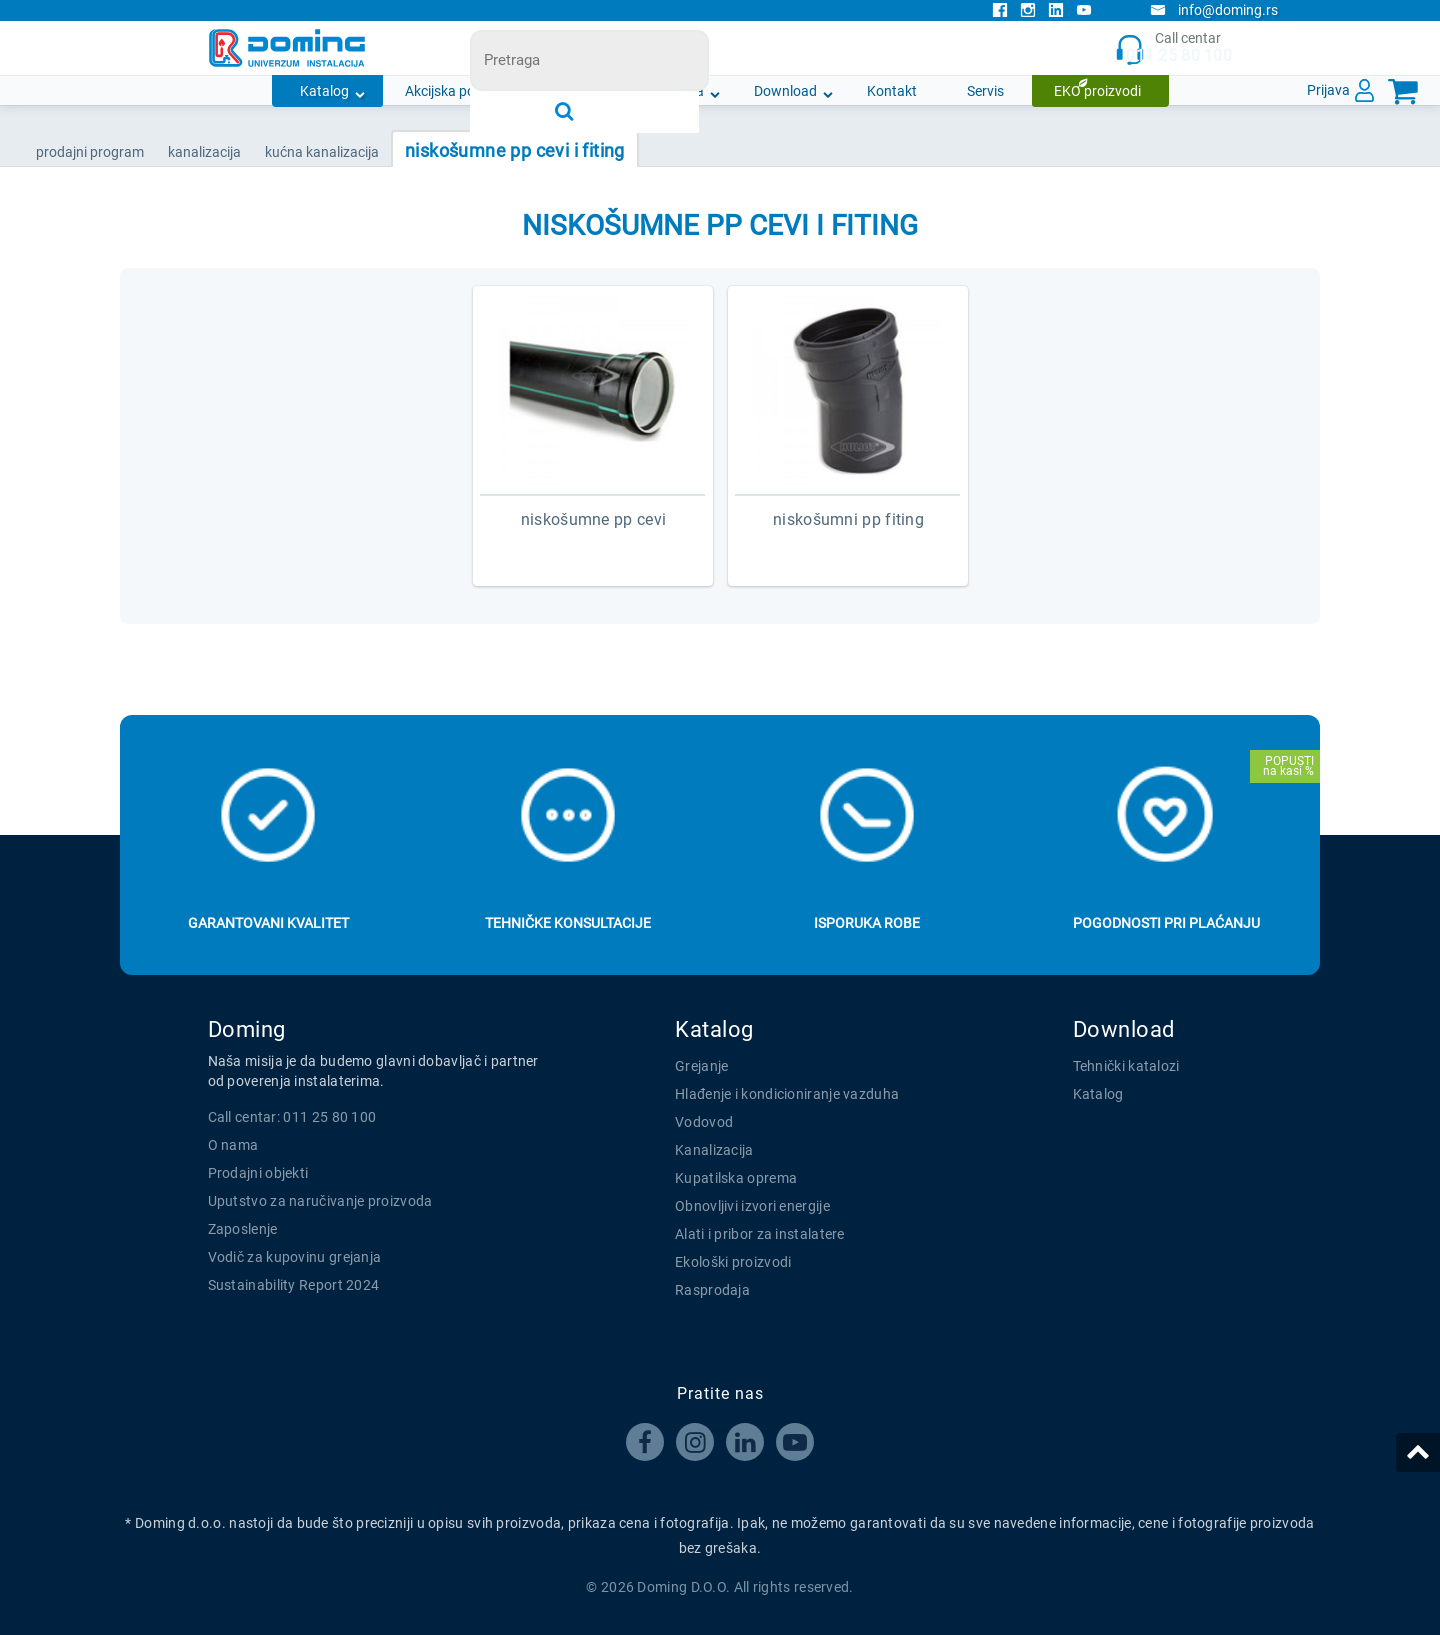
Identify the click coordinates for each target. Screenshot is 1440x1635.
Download (785, 91)
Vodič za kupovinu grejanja (295, 1257)
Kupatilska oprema (736, 1178)
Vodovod (704, 1122)
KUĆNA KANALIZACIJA (322, 152)
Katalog (324, 91)
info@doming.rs (1214, 10)
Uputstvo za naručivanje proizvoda (320, 1201)
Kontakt (892, 91)
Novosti (581, 91)
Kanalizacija (714, 1150)
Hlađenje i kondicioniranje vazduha (787, 1094)
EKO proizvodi (1097, 91)
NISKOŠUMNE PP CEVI (593, 519)
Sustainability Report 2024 (294, 1285)
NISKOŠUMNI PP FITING (848, 519)
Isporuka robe (867, 923)
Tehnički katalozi (1126, 1066)
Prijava (1328, 90)
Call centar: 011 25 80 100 (292, 1117)
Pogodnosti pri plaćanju (1166, 923)
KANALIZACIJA (204, 152)
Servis (985, 91)
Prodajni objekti (258, 1173)
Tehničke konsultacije (568, 923)
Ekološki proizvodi (733, 1262)
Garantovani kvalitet (268, 923)
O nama (679, 91)
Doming (247, 1029)
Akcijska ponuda (456, 91)
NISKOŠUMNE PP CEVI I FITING (515, 150)
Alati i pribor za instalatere (760, 1234)
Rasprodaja (712, 1290)
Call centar (1173, 48)
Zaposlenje (243, 1229)
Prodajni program (90, 152)
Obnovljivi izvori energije (752, 1206)
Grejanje (701, 1066)
